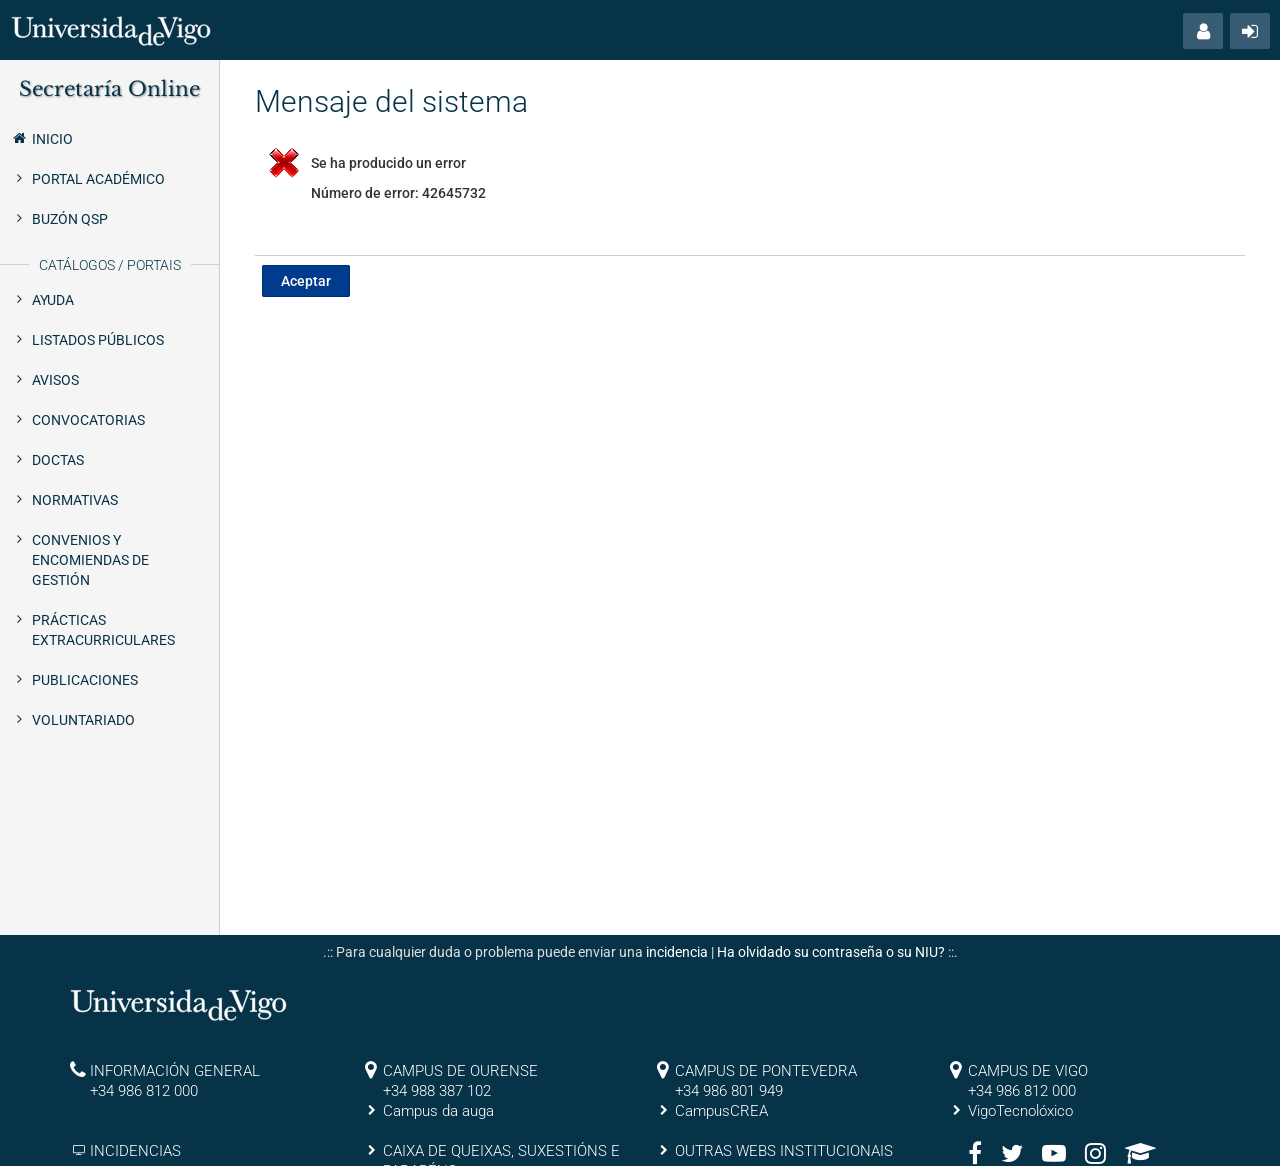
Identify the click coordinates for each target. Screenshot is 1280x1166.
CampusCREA (721, 1111)
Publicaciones (85, 680)
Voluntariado (83, 720)
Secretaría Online (109, 89)
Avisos (55, 380)
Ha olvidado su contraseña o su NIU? (831, 952)
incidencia (677, 952)
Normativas (75, 500)
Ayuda (53, 300)
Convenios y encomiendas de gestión (90, 560)
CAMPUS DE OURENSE (460, 1071)
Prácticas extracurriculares (103, 630)
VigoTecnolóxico (1020, 1111)
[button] (1203, 31)
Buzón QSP (70, 219)
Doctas (58, 460)
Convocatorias (88, 420)
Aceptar (306, 281)
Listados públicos (98, 340)
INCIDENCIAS (135, 1151)
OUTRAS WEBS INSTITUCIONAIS (784, 1151)
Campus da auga (438, 1111)
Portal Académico (98, 179)
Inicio (41, 138)
